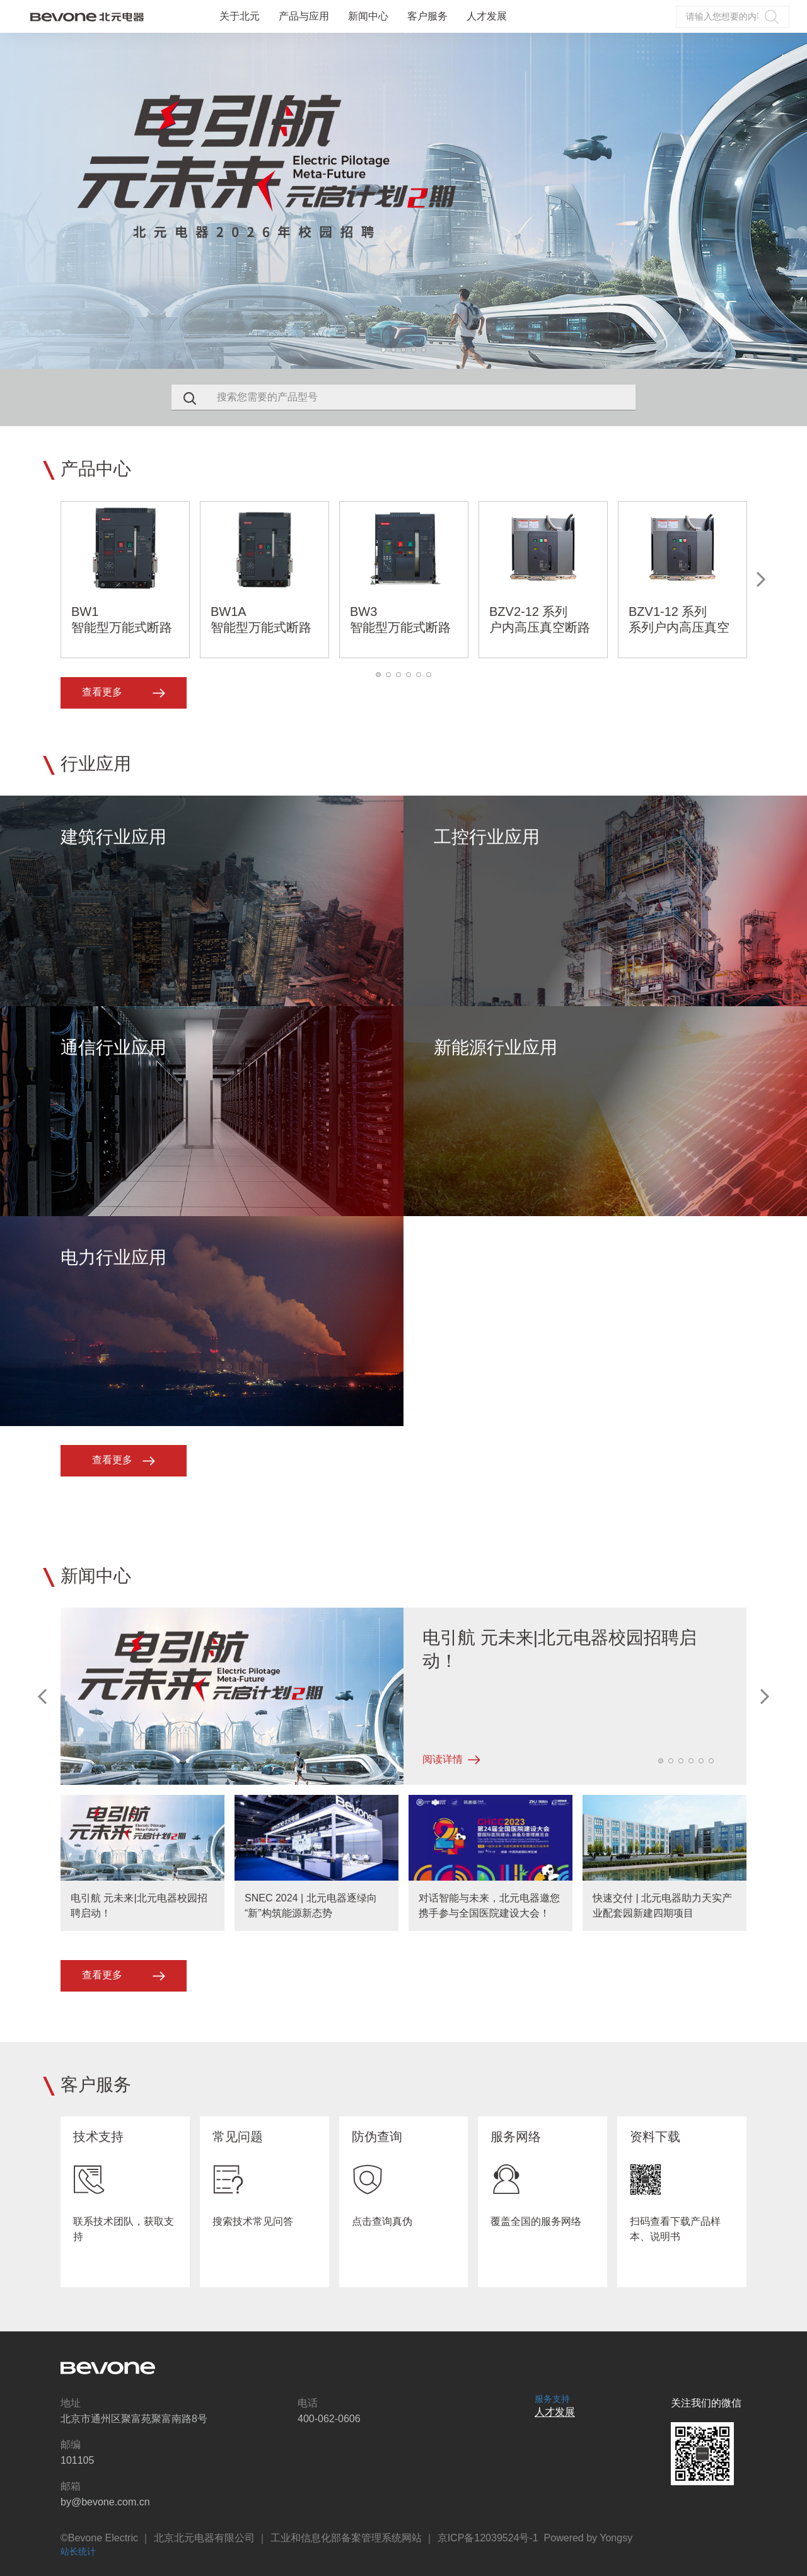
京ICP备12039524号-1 (488, 2537)
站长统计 (78, 2551)
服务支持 (552, 2399)
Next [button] (800, 201)
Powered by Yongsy (588, 2537)
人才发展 (487, 16)
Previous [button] (42, 1696)
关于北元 (239, 16)
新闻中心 (368, 16)
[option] (403, 201)
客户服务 (427, 16)
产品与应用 (304, 16)
